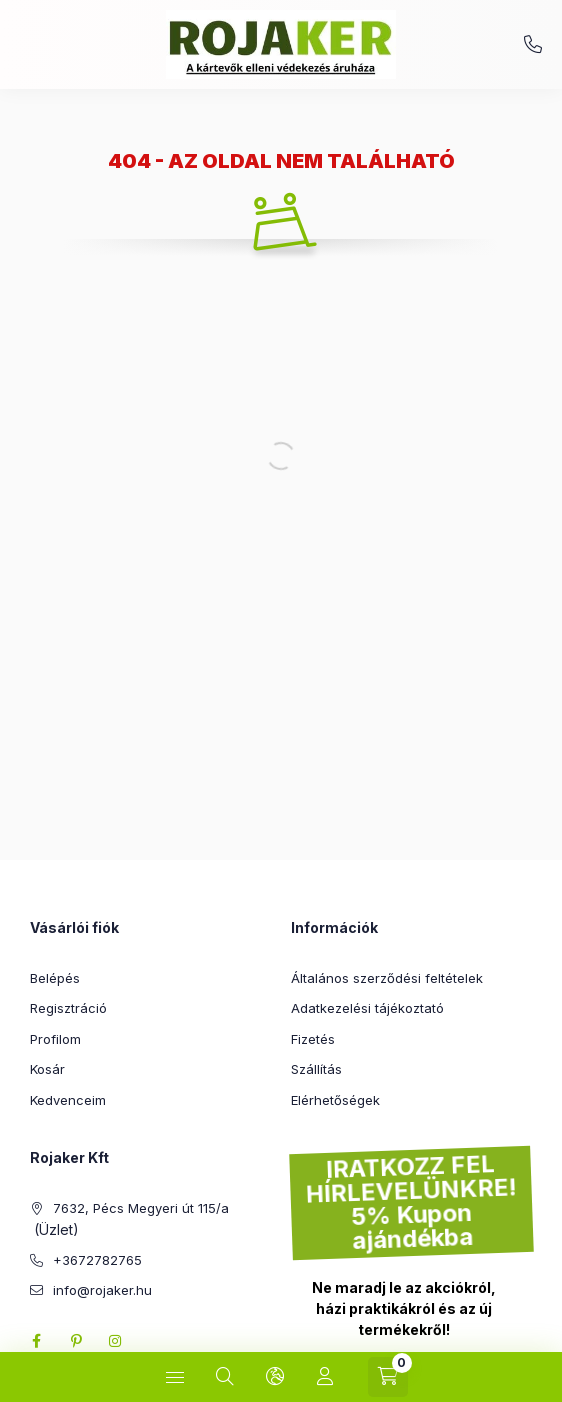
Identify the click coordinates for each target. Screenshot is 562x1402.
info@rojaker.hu (102, 1290)
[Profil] (325, 1377)
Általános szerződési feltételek (387, 978)
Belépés (55, 978)
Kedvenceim (68, 1100)
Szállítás (316, 1069)
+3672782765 (533, 45)
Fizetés (313, 1039)
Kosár (47, 1069)
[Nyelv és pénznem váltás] (275, 1377)
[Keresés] (225, 1377)
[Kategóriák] (175, 1377)
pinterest (76, 1341)
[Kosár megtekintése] (388, 1377)
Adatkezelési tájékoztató (367, 1008)
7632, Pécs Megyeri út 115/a (141, 1208)
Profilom (55, 1039)
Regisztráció (68, 1008)
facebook (36, 1341)
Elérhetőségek (335, 1100)
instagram (116, 1341)
